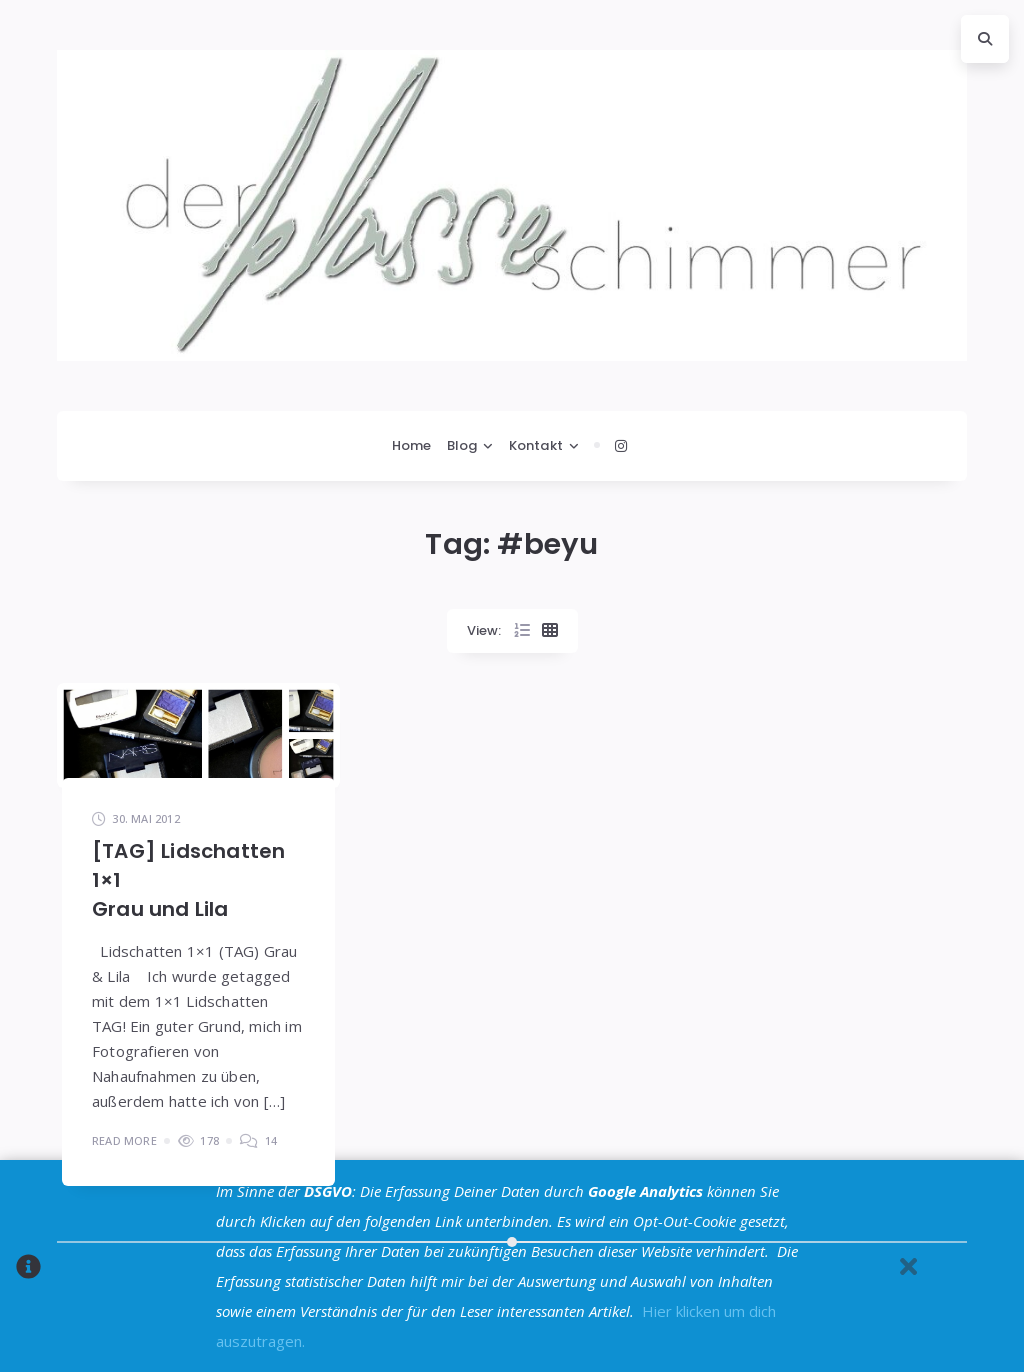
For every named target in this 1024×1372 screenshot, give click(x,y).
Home (412, 445)
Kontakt (536, 445)
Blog (462, 445)
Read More (124, 1140)
